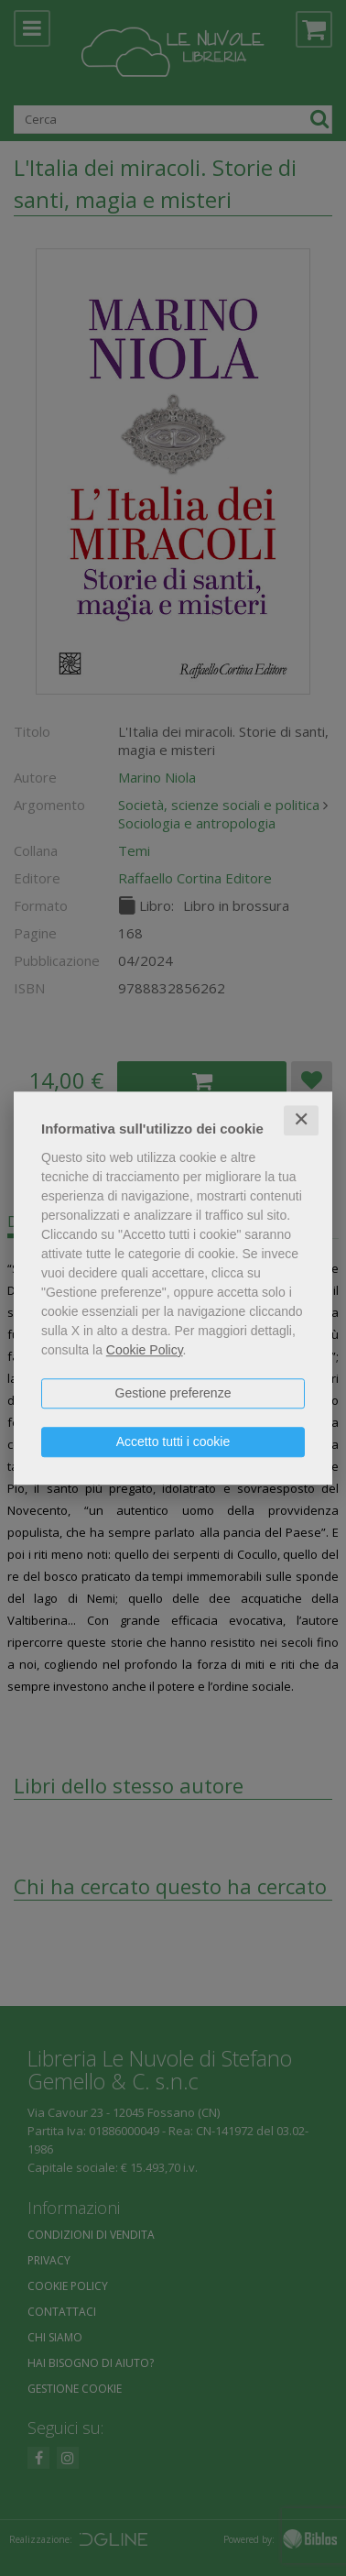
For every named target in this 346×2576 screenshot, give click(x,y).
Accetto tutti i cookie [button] (173, 1441)
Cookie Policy (144, 1350)
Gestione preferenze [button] (173, 1393)
